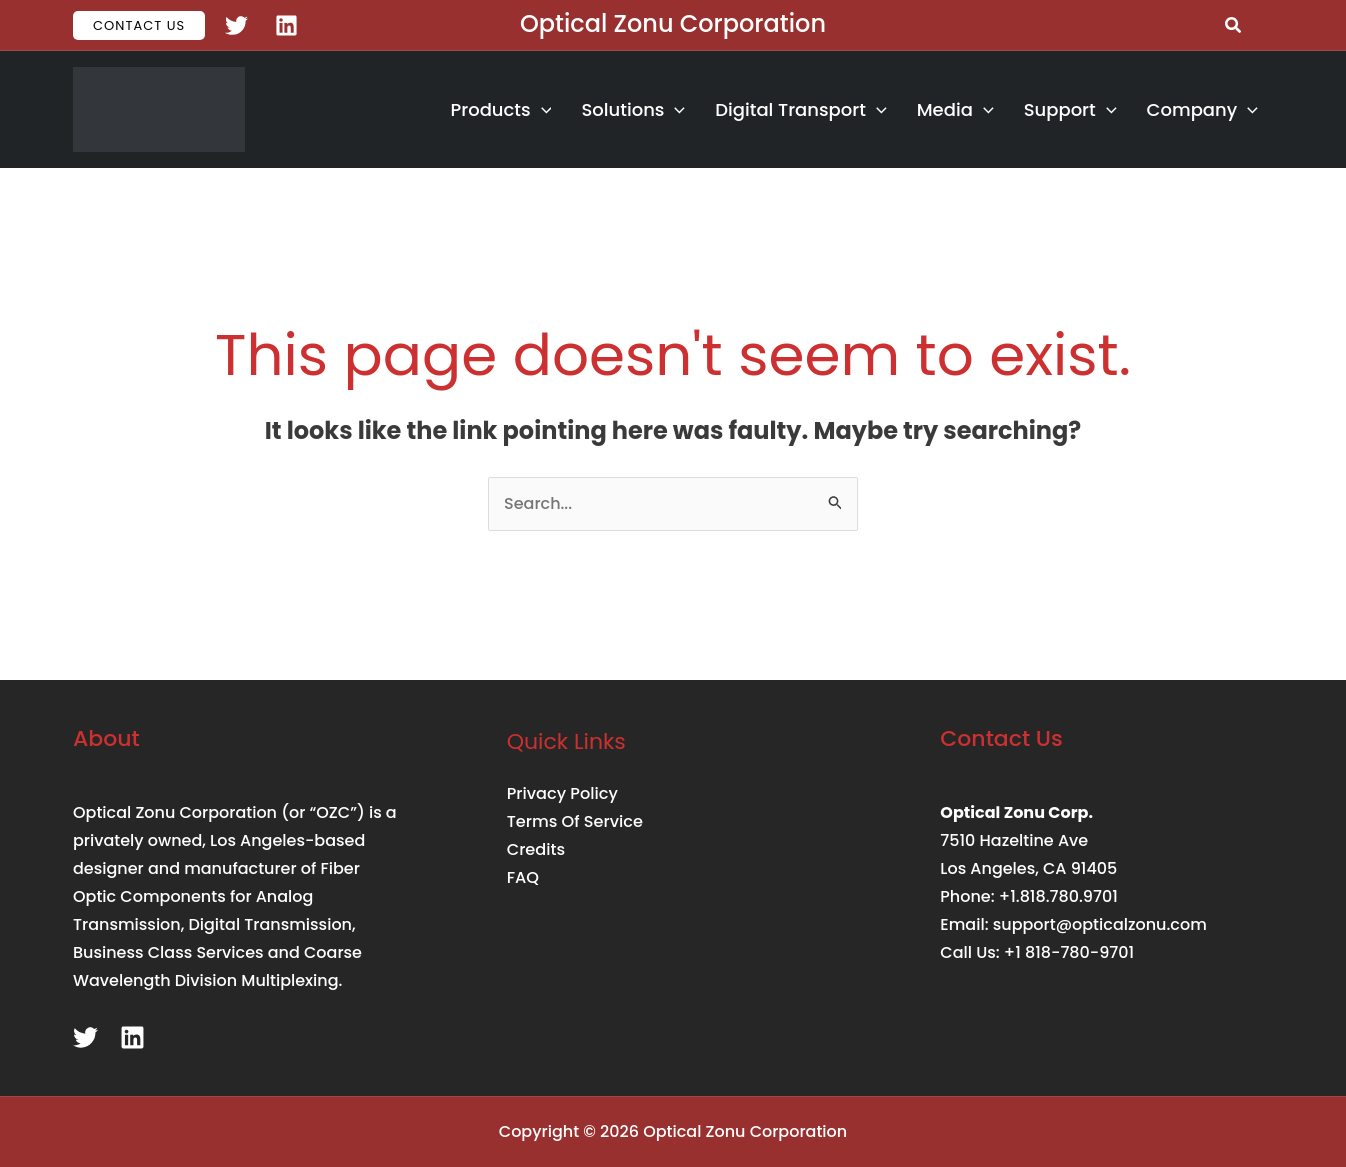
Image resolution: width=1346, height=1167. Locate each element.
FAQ (523, 877)
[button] (139, 25)
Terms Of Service (574, 821)
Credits (536, 849)
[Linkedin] (286, 25)
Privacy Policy (562, 793)
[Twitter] (236, 25)
